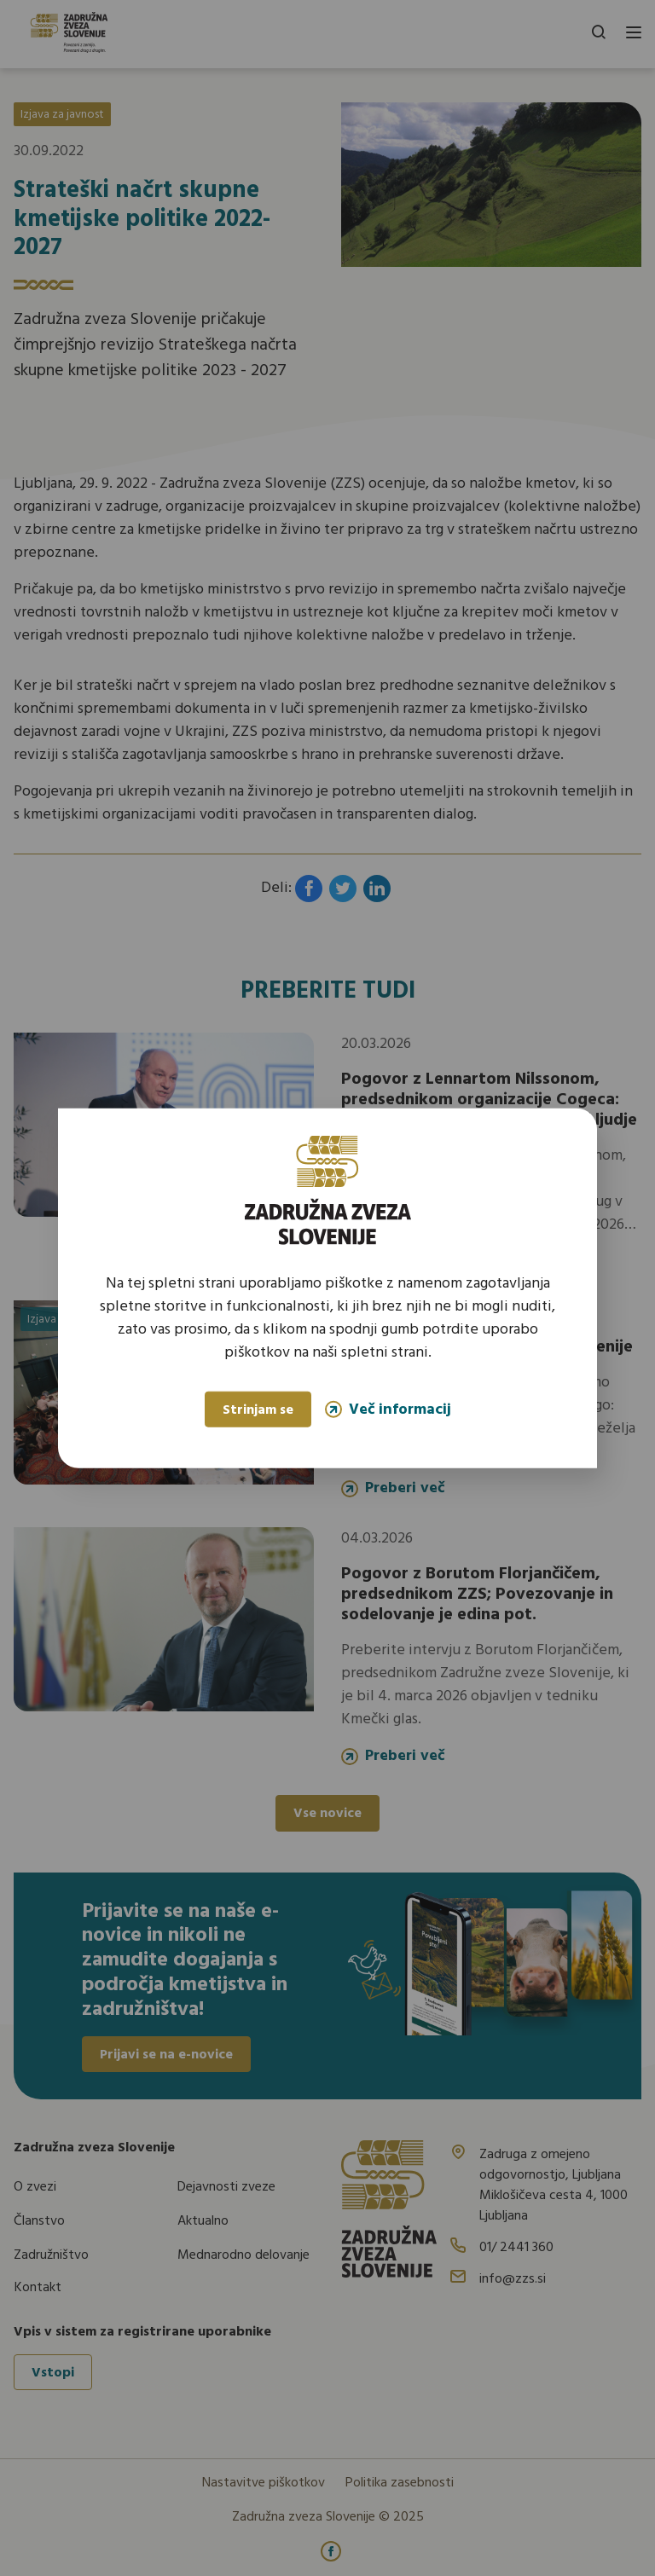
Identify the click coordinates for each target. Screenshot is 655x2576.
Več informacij (388, 1409)
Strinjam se (258, 1410)
